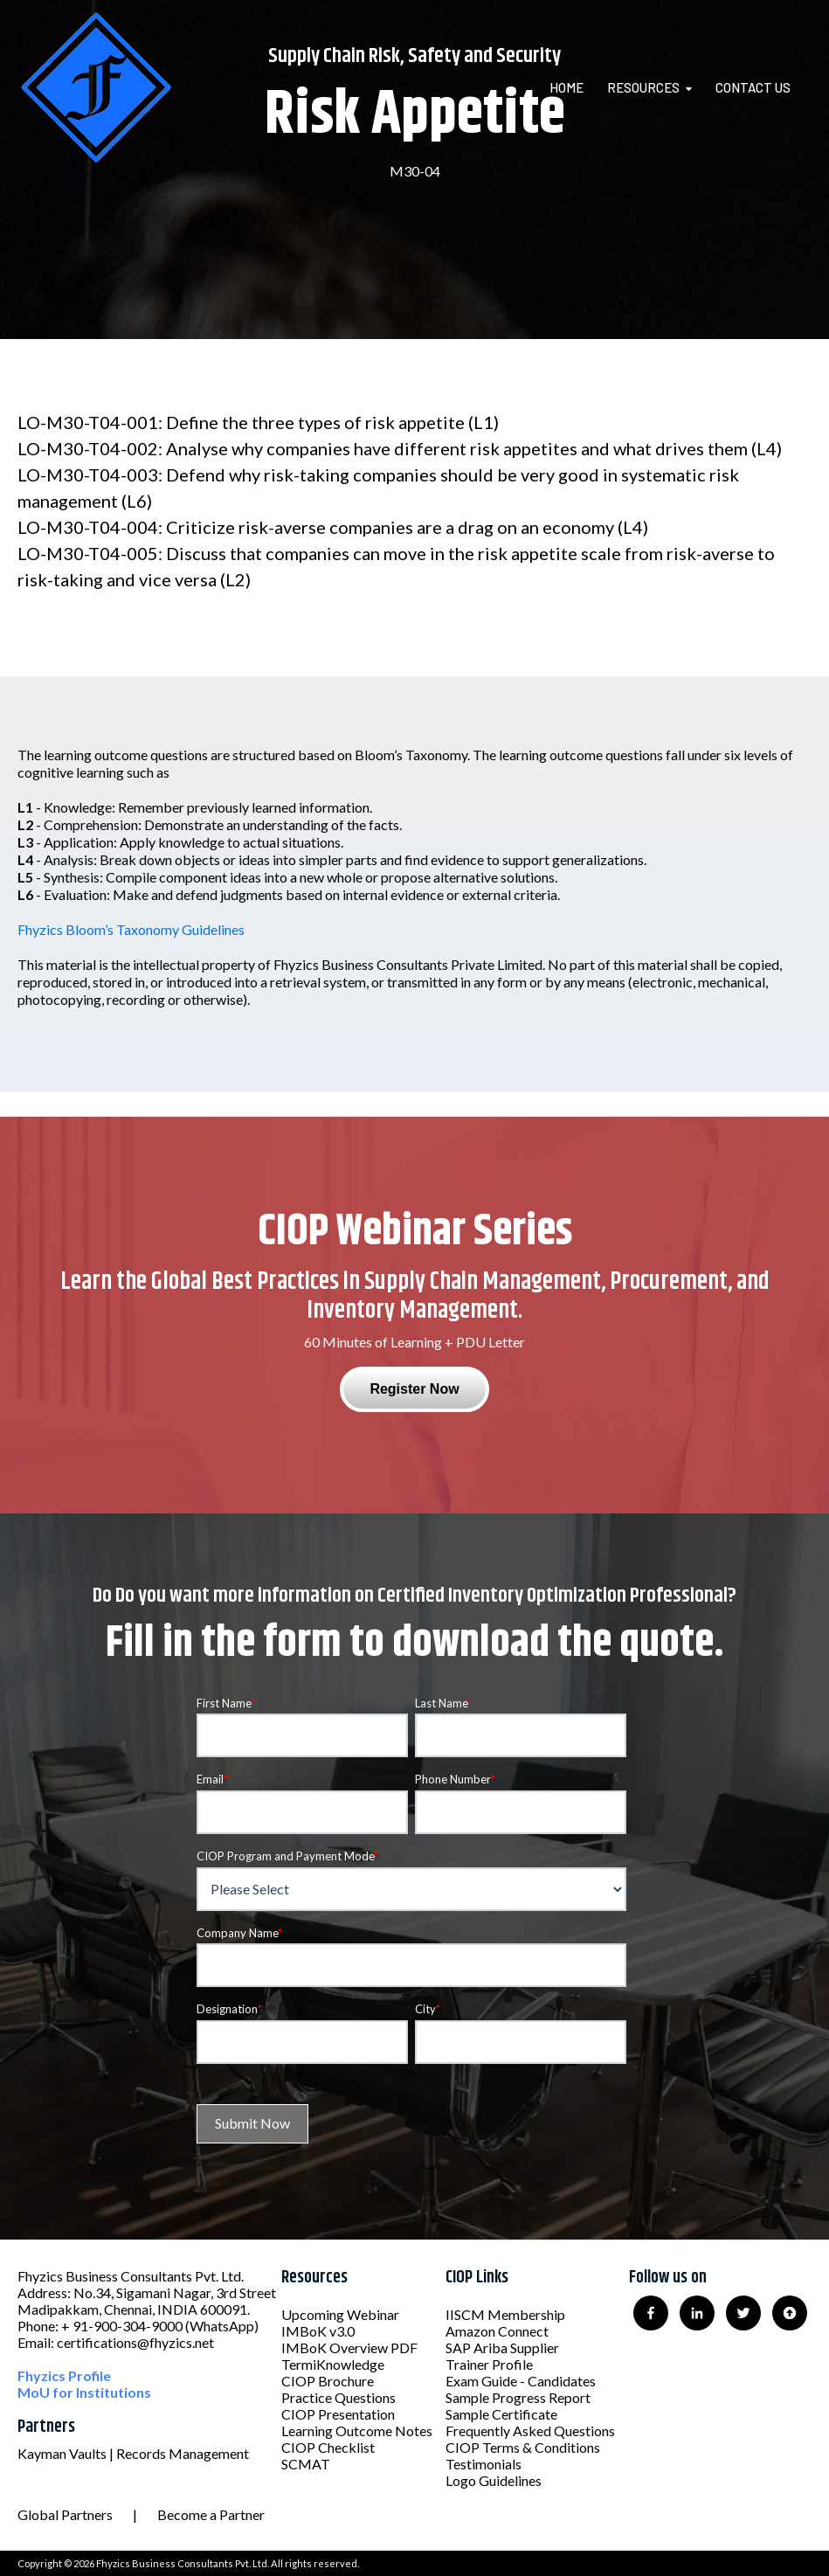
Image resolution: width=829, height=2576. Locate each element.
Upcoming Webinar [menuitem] (340, 2314)
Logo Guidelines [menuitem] (494, 2480)
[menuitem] (576, 87)
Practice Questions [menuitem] (338, 2397)
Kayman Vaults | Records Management (133, 2453)
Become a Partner (211, 2514)
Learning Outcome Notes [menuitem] (356, 2430)
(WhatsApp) (222, 2325)
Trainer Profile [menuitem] (489, 2364)
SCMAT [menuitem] (305, 2463)
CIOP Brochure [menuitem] (327, 2380)
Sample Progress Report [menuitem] (518, 2397)
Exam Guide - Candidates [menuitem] (521, 2380)
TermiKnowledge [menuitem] (332, 2364)
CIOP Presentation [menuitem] (338, 2414)
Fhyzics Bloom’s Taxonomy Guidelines (131, 929)
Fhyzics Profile (64, 2375)
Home (566, 87)
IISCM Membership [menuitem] (505, 2314)
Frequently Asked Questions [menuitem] (530, 2430)
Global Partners (65, 2514)
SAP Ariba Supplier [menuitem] (502, 2347)
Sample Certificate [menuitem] (501, 2414)
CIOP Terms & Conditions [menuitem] (523, 2447)
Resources (643, 87)
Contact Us (753, 87)
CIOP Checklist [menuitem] (328, 2447)
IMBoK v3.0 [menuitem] (318, 2331)
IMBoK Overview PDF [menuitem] (349, 2347)
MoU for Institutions (84, 2392)
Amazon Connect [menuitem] (497, 2331)
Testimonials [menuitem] (484, 2463)
